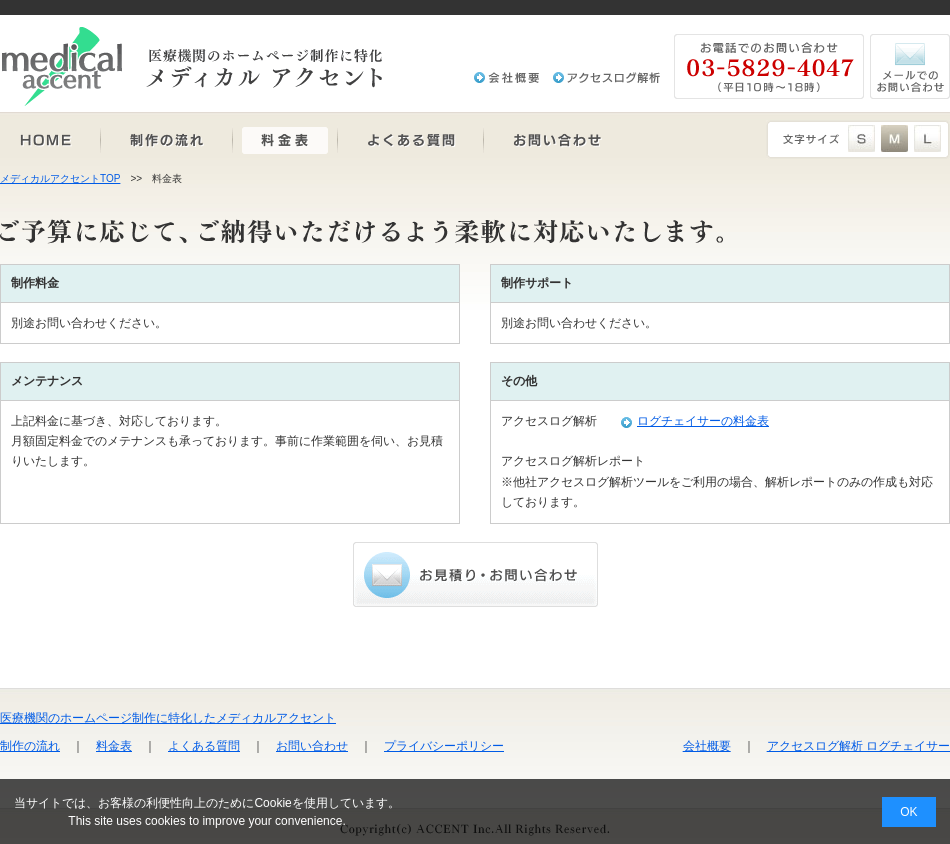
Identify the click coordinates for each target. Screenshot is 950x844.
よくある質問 (204, 746)
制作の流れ (30, 746)
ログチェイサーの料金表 (703, 421)
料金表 (114, 746)
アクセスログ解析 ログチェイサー (858, 746)
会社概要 (707, 746)
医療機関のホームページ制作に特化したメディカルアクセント (168, 718)
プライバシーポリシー (444, 746)
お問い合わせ (312, 746)
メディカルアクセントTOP (60, 178)
